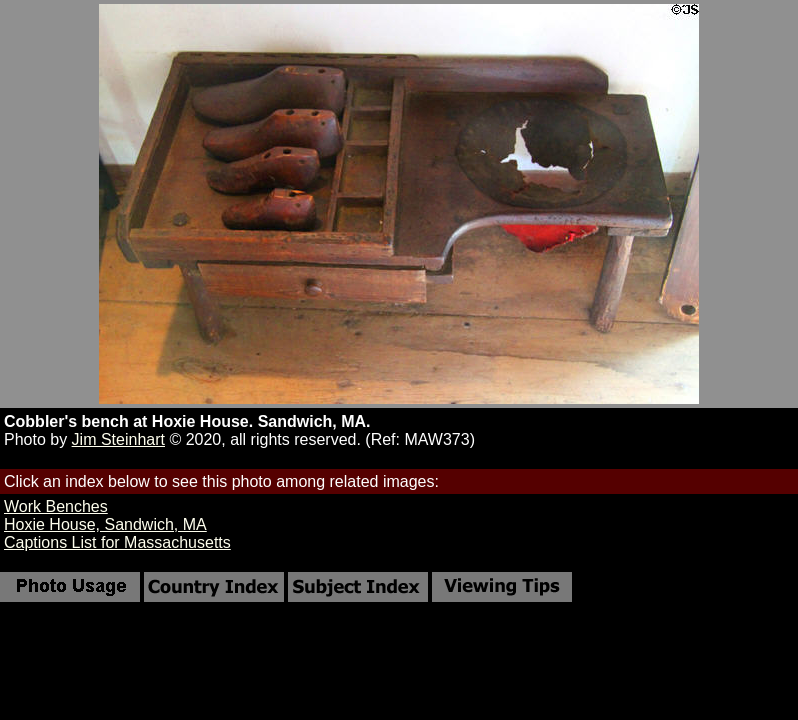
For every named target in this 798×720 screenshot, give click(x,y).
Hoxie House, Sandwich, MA (105, 524)
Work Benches (56, 506)
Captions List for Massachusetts (117, 542)
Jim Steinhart (118, 439)
